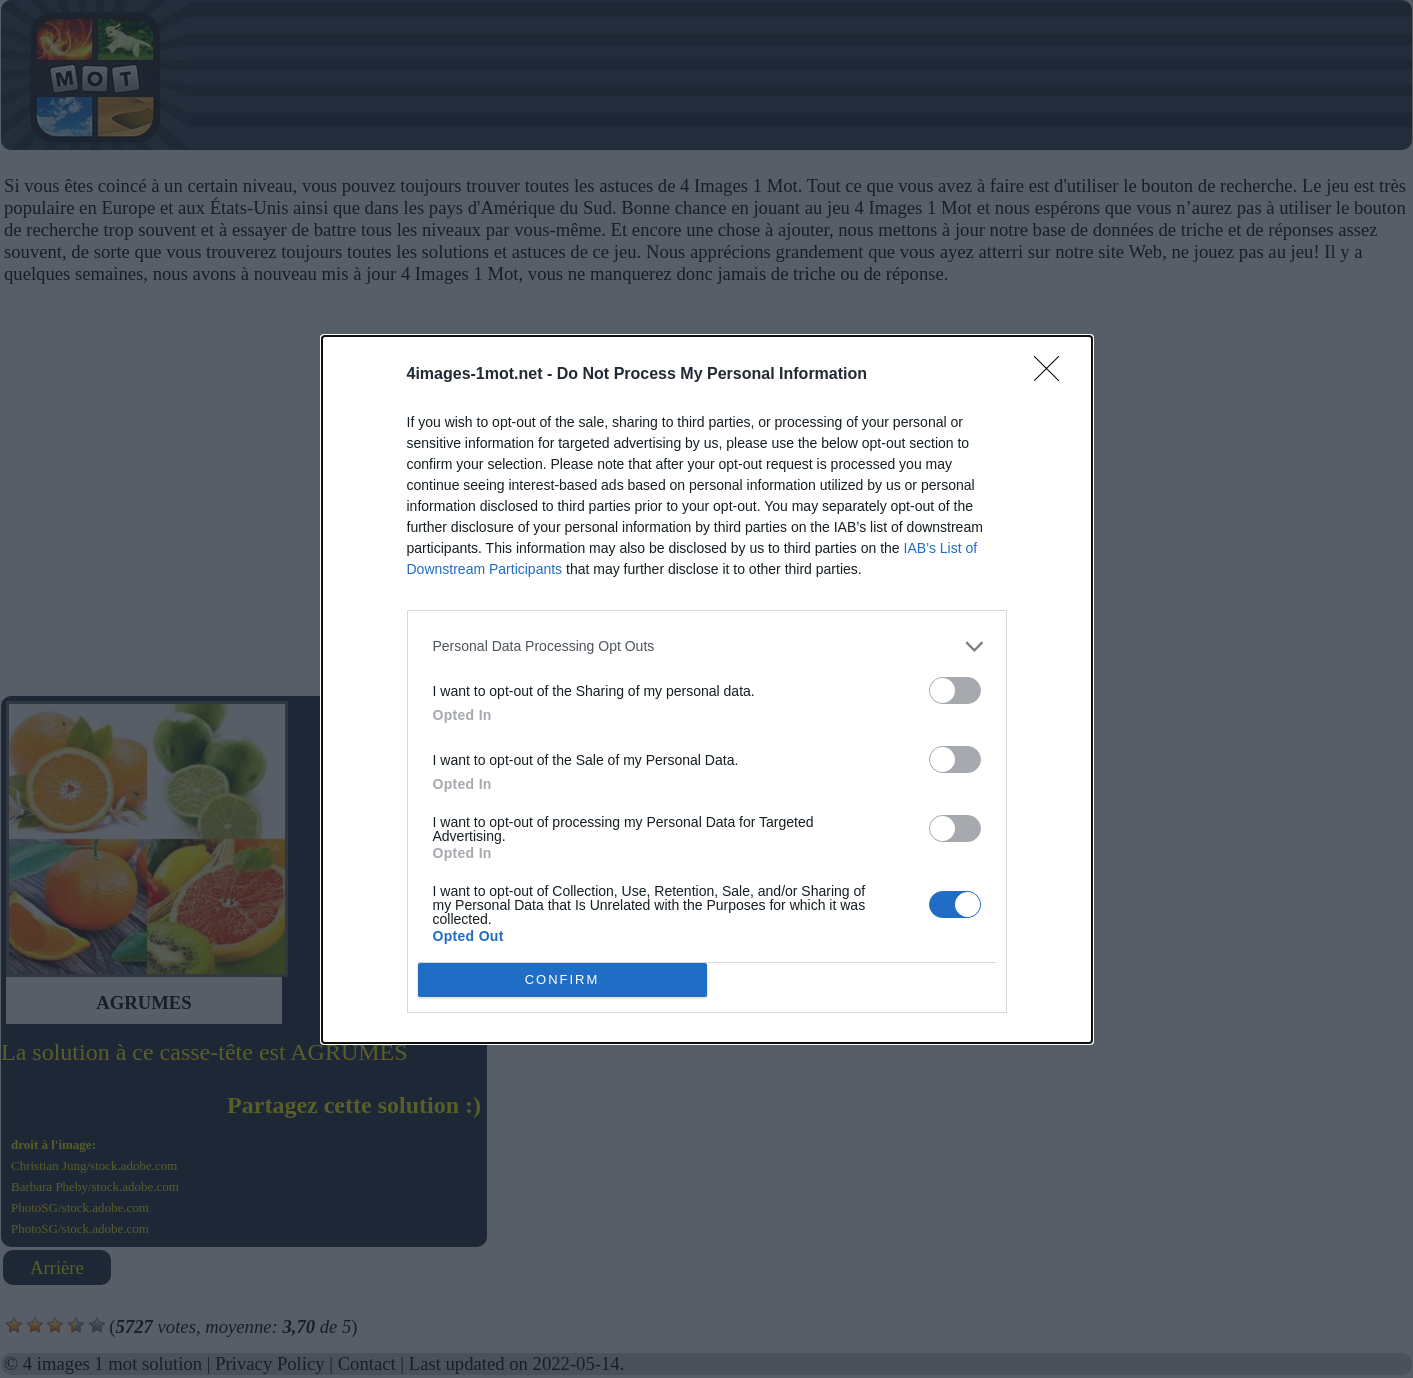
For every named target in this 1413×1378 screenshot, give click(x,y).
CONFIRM (562, 979)
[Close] (1053, 375)
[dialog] (707, 689)
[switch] (955, 690)
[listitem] (707, 646)
